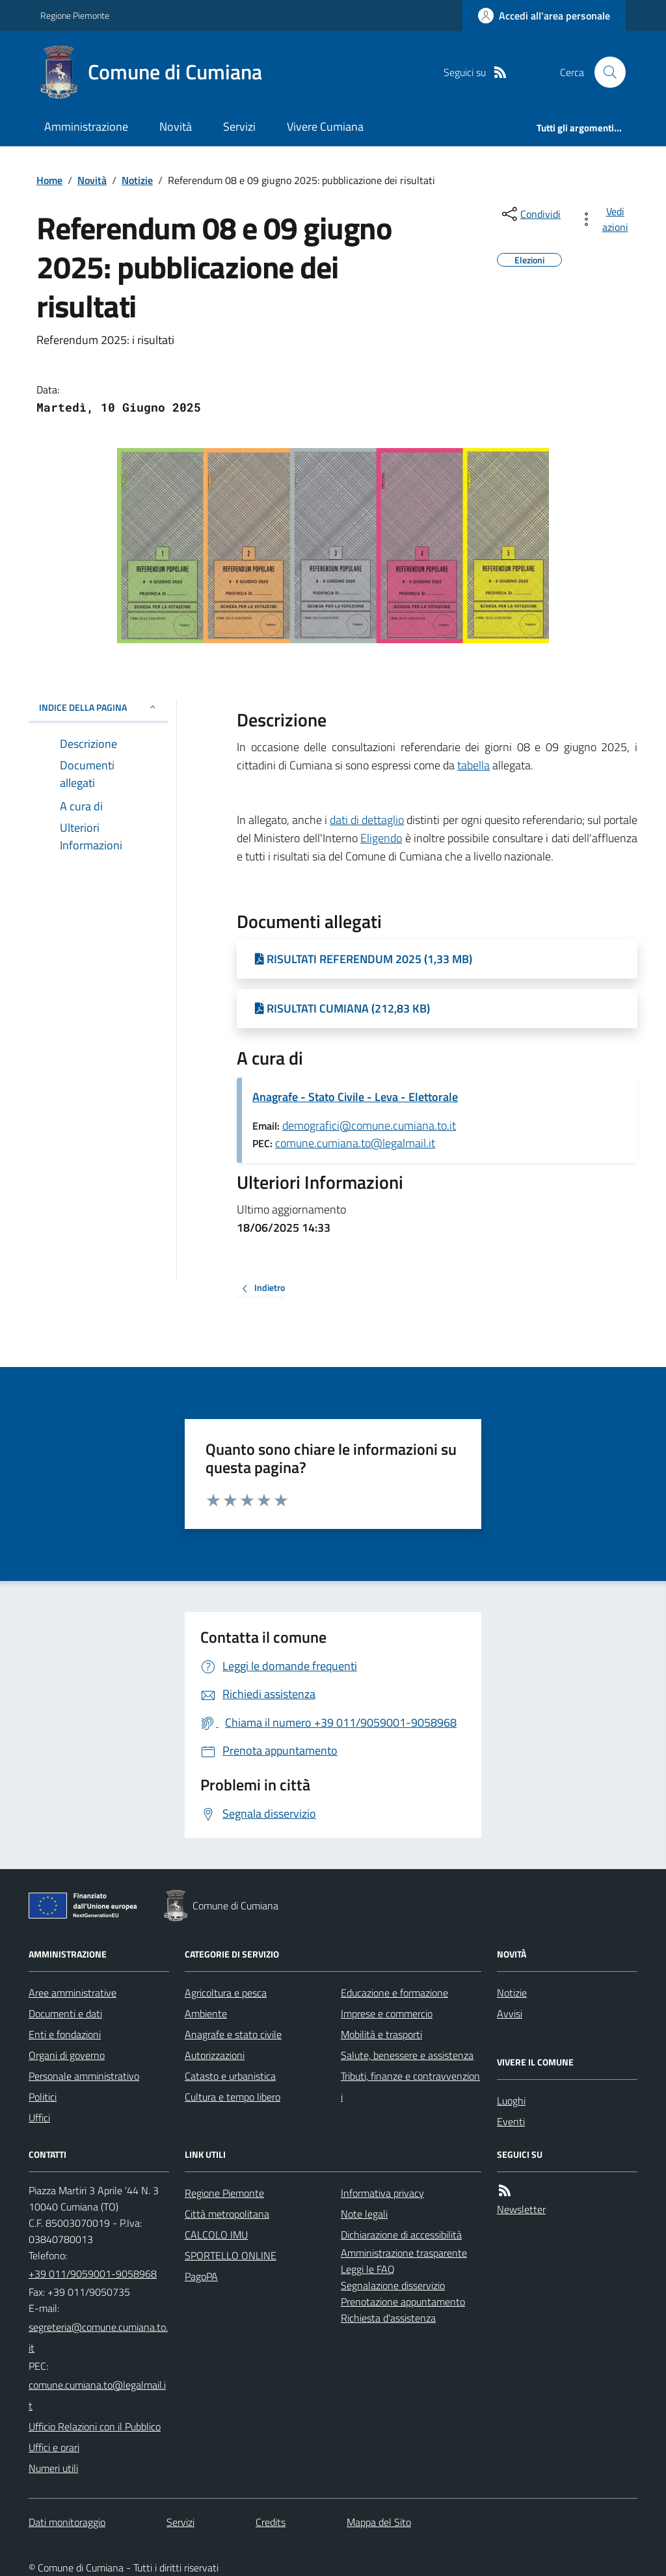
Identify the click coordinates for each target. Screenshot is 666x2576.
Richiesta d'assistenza (388, 2318)
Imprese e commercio (387, 2013)
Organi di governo (67, 2055)
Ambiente (206, 2013)
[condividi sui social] (530, 214)
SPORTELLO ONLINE (230, 2255)
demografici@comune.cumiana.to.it (369, 1125)
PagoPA (201, 2276)
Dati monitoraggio (67, 2522)
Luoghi (511, 2100)
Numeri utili (53, 2468)
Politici (43, 2097)
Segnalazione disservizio (393, 2285)
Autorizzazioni (215, 2055)
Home (49, 180)
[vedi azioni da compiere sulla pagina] (606, 219)
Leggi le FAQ (368, 2269)
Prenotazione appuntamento (403, 2301)
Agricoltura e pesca (226, 1992)
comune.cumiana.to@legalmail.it (355, 1143)
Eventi (511, 2121)
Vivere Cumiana (325, 126)
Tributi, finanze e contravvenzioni (410, 2086)
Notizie (137, 180)
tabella (473, 765)
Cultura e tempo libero (232, 2097)
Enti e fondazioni (65, 2034)
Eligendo (381, 838)
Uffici (39, 2117)
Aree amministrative (72, 1992)
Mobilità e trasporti (381, 2034)
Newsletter (521, 2209)
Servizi (239, 126)
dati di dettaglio (367, 820)
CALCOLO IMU (216, 2234)
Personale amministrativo (84, 2076)
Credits (271, 2522)
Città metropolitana (227, 2214)
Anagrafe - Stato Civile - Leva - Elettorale (355, 1097)
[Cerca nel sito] (605, 72)
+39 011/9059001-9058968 (93, 2273)
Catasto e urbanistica (230, 2076)
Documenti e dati (65, 2013)
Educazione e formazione (394, 1992)
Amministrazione (86, 126)
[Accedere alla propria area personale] (544, 15)
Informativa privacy (382, 2193)
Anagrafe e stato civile (233, 2034)
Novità (175, 126)
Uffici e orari (54, 2447)
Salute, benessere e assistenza (407, 2055)
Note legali (364, 2214)
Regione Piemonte (74, 15)
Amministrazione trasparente (404, 2253)
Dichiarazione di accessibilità (401, 2234)
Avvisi (509, 2013)
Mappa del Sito (379, 2522)
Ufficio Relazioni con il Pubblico (95, 2426)
